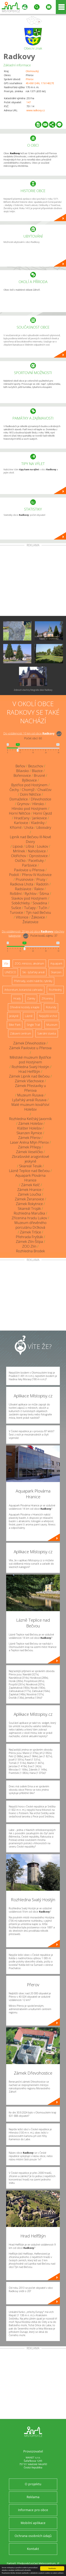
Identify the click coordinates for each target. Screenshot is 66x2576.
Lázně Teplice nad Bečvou (29, 1170)
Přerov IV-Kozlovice (37, 874)
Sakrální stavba (46, 1033)
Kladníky (38, 822)
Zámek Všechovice (29, 1081)
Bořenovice (22, 775)
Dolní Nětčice (30, 794)
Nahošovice (37, 851)
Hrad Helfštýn (29, 1071)
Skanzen (56, 972)
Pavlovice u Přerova (29, 870)
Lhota (28, 827)
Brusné (39, 775)
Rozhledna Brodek (30, 1251)
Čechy (14, 789)
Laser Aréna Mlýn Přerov (29, 1142)
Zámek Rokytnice (29, 1203)
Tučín (43, 907)
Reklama (33, 2497)
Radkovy (19, 56)
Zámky (31, 998)
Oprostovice (38, 855)
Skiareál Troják (29, 1208)
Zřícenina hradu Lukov (29, 1218)
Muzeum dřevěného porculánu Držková (30, 1225)
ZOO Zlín (29, 1246)
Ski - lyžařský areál (33, 972)
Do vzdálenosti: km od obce (28, 733)
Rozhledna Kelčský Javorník (30, 1118)
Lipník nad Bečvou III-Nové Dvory (30, 839)
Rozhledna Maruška (29, 1213)
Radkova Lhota (21, 884)
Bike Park (14, 1025)
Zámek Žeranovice (29, 1199)
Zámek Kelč (30, 1185)
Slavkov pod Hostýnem (29, 898)
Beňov (20, 766)
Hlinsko (38, 803)
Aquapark (56, 963)
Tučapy (30, 907)
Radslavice (23, 888)
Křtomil (15, 827)
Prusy (40, 879)
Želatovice (30, 922)
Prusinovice (24, 879)
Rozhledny (55, 990)
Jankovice (39, 818)
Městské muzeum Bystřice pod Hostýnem (30, 1059)
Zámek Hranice (29, 1189)
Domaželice (19, 799)
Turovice (16, 912)
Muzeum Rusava (30, 1095)
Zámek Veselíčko (29, 1151)
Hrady (17, 998)
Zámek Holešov (30, 1123)
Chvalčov (44, 789)
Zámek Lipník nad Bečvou (29, 1076)
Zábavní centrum (20, 1033)
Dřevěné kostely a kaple (24, 1007)
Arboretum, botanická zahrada (23, 990)
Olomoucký (32, 71)
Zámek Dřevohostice (29, 1043)
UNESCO (10, 972)
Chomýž (28, 789)
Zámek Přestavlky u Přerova (30, 1088)
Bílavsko (22, 770)
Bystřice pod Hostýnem (29, 785)
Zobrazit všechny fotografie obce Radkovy (33, 689)
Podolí (14, 874)
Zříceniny (47, 998)
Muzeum (51, 1025)
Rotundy (51, 1007)
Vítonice (22, 917)
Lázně (29, 1016)
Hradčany (21, 818)
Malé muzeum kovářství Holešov (30, 1107)
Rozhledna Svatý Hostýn (30, 1066)
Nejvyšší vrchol (48, 1016)
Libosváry (43, 827)
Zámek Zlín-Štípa (29, 1241)
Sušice (16, 907)
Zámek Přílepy (29, 1147)
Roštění (16, 893)
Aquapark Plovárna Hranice (30, 1178)
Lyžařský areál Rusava (29, 1099)
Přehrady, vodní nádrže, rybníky (33, 981)
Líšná (30, 846)
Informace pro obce (33, 2510)
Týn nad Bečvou (38, 912)
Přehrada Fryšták (29, 1236)
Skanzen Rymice (29, 1133)
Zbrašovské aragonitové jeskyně (30, 1159)
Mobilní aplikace (33, 2523)
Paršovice (29, 865)
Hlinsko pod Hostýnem (29, 808)
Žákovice (38, 917)
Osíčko (20, 860)
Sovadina (40, 903)
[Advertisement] (33, 581)
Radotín (42, 884)
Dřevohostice (41, 799)
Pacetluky (36, 860)
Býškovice (29, 780)
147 (28, 102)
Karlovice (21, 822)
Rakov (39, 888)
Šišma (44, 893)
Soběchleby (21, 903)
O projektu (33, 2484)
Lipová (18, 846)
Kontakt (33, 2549)
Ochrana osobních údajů (33, 2536)
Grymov (23, 803)
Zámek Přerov (29, 1137)
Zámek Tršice (30, 1232)
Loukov (42, 846)
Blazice (37, 770)
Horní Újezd (42, 813)
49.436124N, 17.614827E (40, 83)
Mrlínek (19, 851)
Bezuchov (35, 766)
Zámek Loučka (29, 1194)
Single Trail (33, 1025)
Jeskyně (13, 1016)
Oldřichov (18, 855)
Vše (6, 963)
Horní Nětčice (19, 813)
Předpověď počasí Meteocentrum (36, 2563)
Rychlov (30, 893)
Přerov (29, 79)
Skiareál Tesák (30, 1166)
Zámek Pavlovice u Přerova (30, 1048)
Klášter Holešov (29, 1128)
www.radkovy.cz (35, 110)
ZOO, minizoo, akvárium (29, 963)
